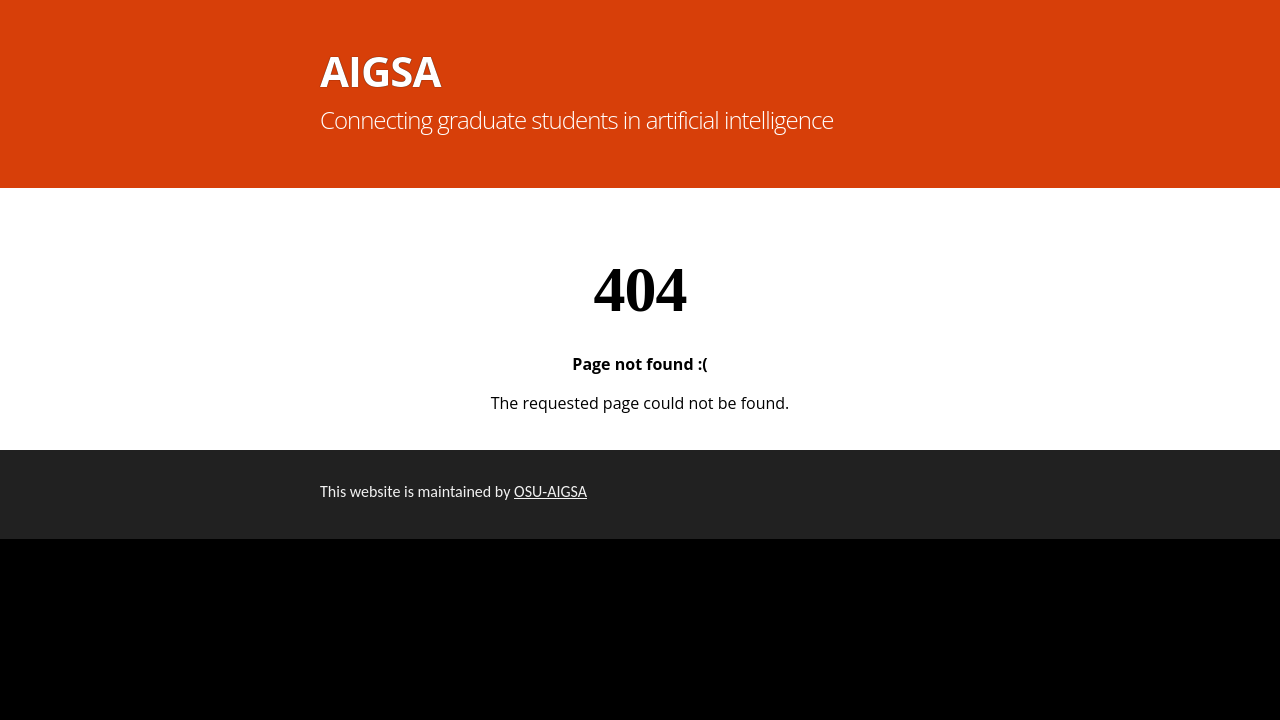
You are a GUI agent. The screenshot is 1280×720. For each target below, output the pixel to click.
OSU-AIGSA (550, 491)
